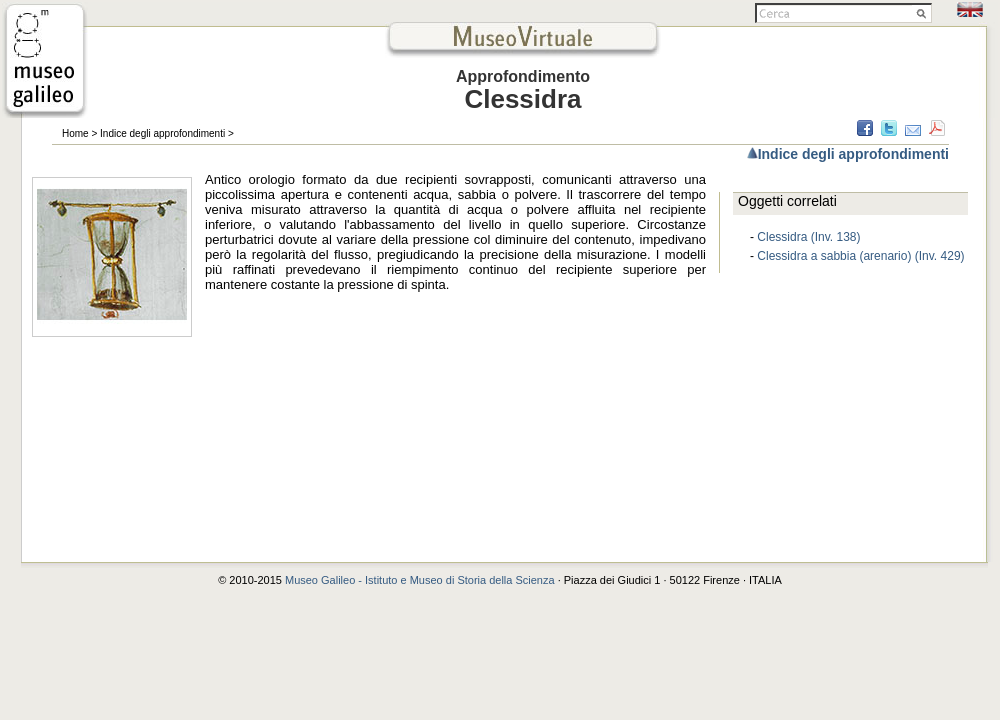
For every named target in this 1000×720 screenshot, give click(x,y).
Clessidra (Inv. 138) (808, 237)
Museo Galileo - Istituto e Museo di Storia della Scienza (420, 580)
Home (75, 133)
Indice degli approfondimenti (162, 133)
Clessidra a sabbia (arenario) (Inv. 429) (860, 256)
